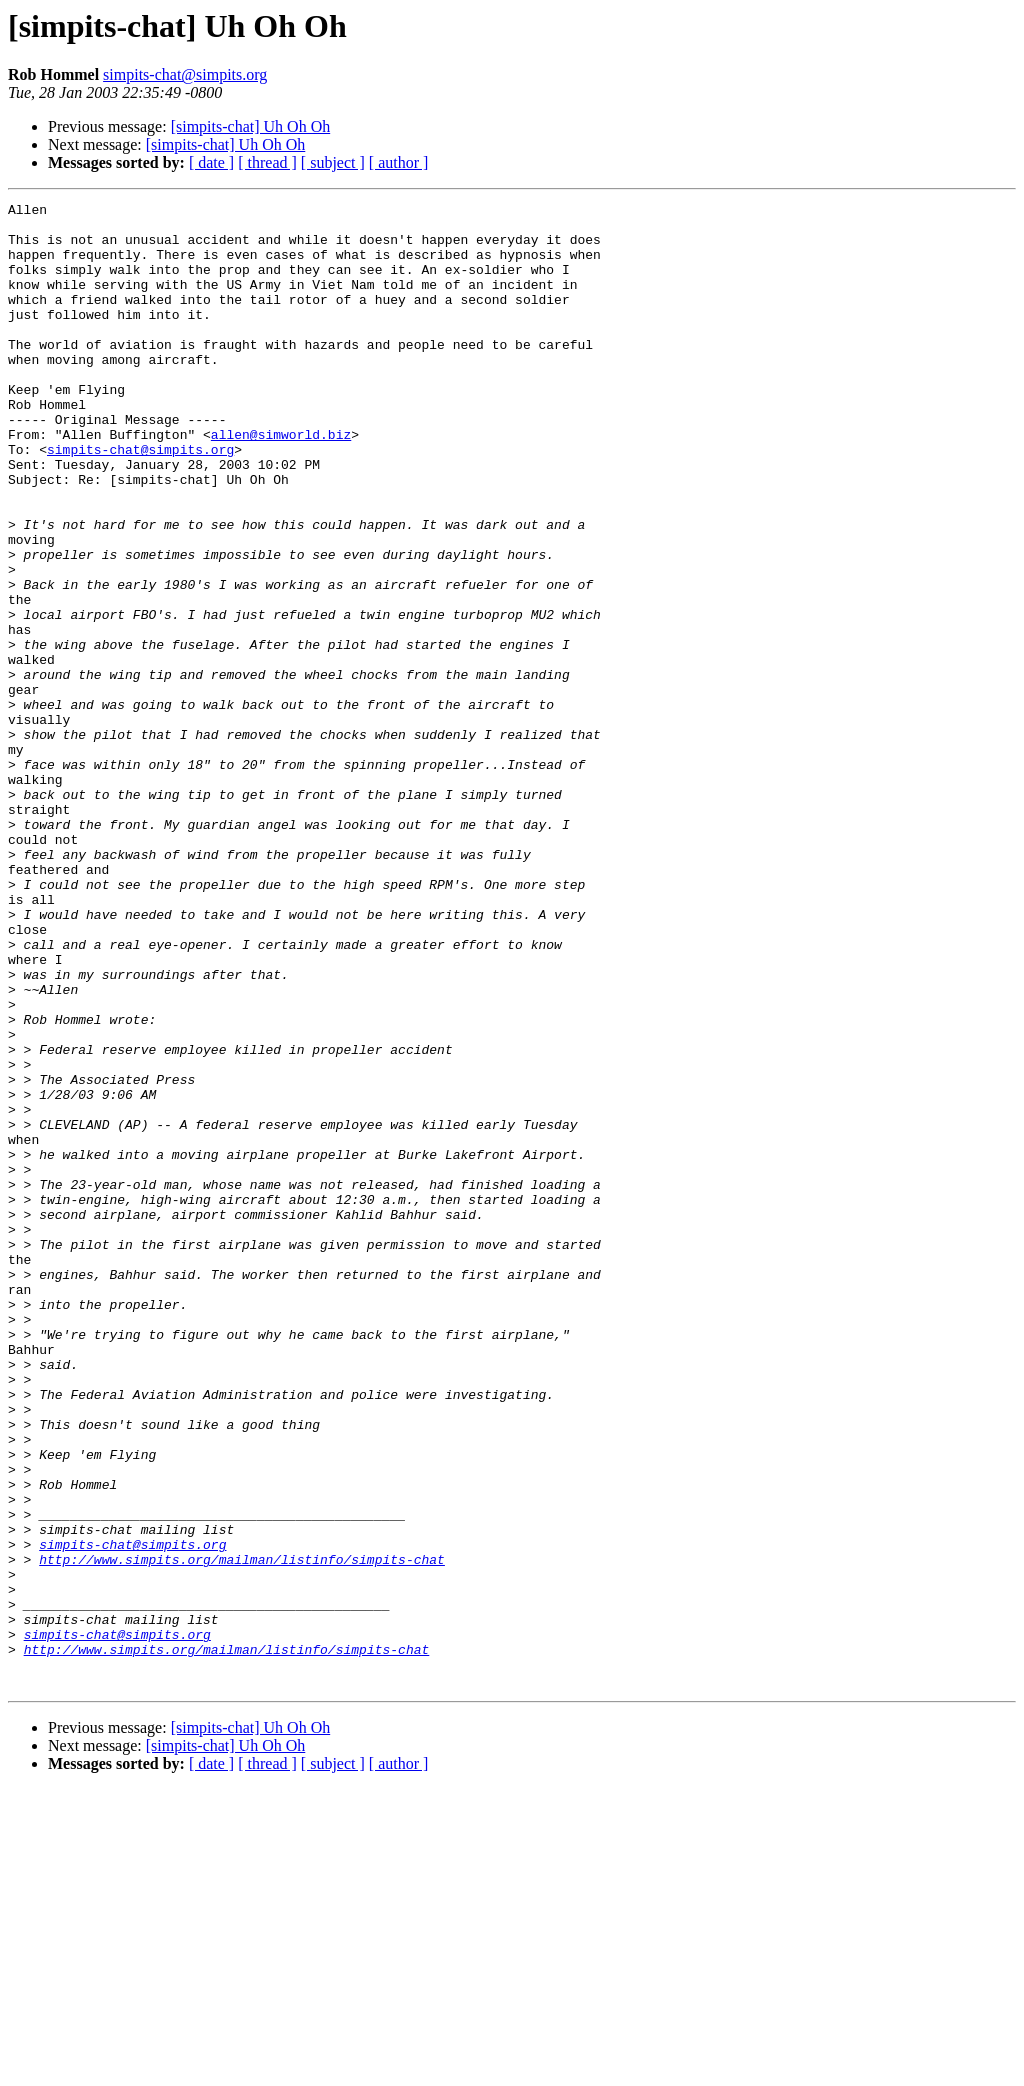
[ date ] (211, 162)
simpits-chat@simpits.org (185, 74)
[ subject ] (333, 162)
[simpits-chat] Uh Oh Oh (251, 126)
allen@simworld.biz (281, 482)
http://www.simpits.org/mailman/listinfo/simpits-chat (242, 1832)
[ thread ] (267, 162)
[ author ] (399, 162)
